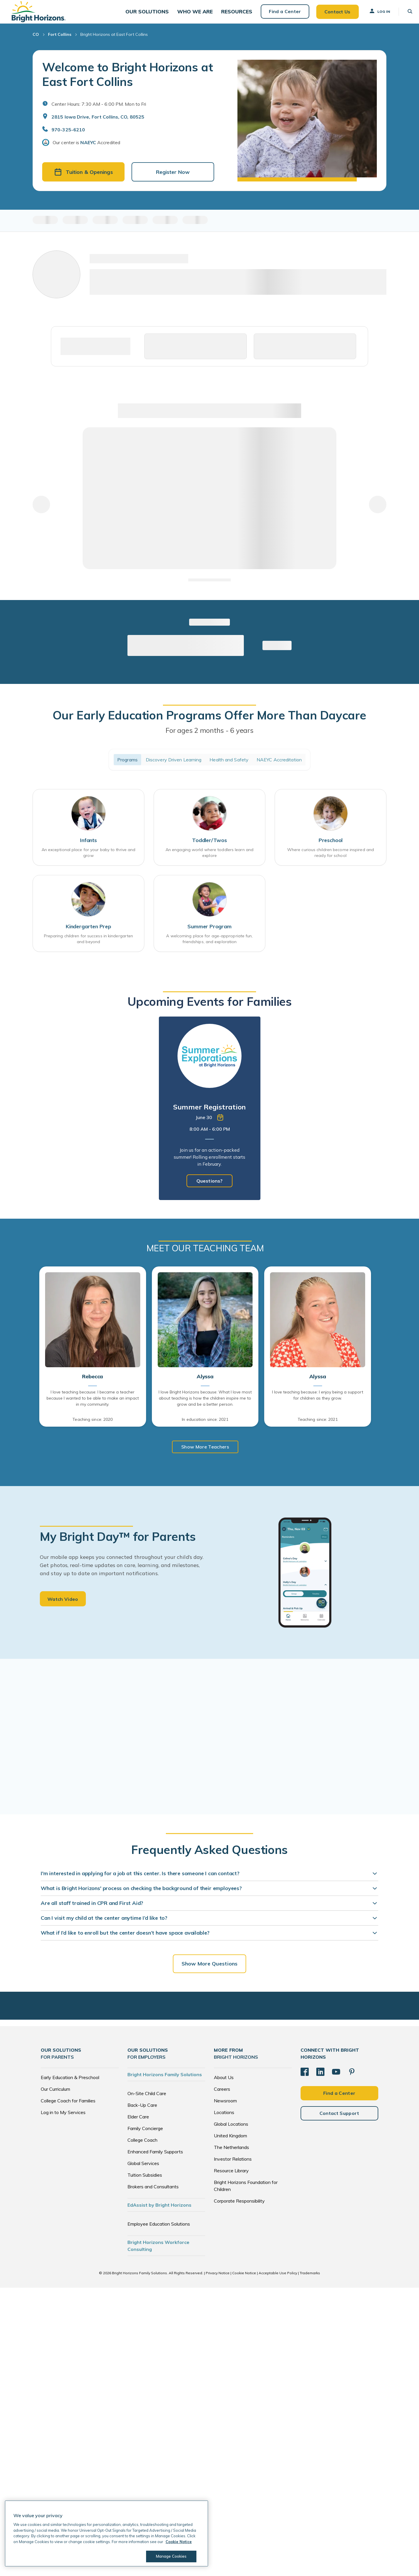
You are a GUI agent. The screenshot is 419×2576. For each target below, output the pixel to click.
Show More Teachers (205, 1454)
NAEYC (88, 149)
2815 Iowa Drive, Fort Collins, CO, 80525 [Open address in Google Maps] (98, 123)
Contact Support (339, 2120)
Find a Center (280, 14)
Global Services (143, 2170)
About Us (224, 2084)
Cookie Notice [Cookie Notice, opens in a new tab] (179, 2541)
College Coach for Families (68, 2108)
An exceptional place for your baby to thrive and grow (89, 859)
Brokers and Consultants (153, 2193)
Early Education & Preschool (70, 2084)
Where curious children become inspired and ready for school (330, 859)
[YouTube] (336, 2078)
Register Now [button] (173, 178)
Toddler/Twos (209, 847)
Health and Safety (229, 766)
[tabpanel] (209, 1116)
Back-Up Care (142, 2112)
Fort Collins (59, 40)
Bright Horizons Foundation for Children (246, 2192)
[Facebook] (305, 2078)
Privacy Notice (218, 2280)
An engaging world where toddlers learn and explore (209, 859)
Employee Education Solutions (158, 2231)
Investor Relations (233, 2166)
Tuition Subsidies (144, 2182)
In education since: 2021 (205, 1426)
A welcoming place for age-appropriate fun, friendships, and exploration (209, 946)
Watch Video (62, 1606)
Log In (374, 14)
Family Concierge (145, 2135)
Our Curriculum (55, 2096)
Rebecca (92, 1384)
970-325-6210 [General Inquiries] (68, 136)
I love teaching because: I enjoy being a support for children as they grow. (317, 1402)
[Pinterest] (352, 2078)
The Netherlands (231, 2154)
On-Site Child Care (146, 2100)
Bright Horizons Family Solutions (164, 2081)
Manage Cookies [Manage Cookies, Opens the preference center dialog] (170, 2556)
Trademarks (310, 2280)
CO (36, 40)
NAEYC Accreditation (279, 766)
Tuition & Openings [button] (83, 178)
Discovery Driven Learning (174, 766)
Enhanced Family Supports (155, 2159)
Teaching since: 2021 (318, 1426)
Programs (127, 766)
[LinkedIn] (320, 2078)
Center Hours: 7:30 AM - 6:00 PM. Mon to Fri (99, 110)
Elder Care (138, 2124)
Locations (224, 2119)
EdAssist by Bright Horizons (159, 2212)
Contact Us (332, 14)
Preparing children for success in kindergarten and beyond (88, 946)
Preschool (330, 847)
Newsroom (225, 2108)
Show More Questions (209, 1970)
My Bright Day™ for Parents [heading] (118, 1543)
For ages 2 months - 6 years (209, 736)
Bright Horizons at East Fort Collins (114, 40)
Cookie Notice (244, 2280)
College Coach (142, 2147)
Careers (222, 2096)
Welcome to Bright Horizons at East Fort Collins (127, 80)
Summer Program (209, 933)
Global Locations (231, 2131)
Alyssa (205, 1384)
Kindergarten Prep (88, 933)
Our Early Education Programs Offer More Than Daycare (209, 721)
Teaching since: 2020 (92, 1426)
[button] (148, 15)
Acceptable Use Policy (278, 2280)
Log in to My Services (63, 2119)
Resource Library (231, 2177)
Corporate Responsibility (239, 2208)
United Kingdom (230, 2143)
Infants (88, 847)
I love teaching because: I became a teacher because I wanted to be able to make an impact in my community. (93, 1405)
